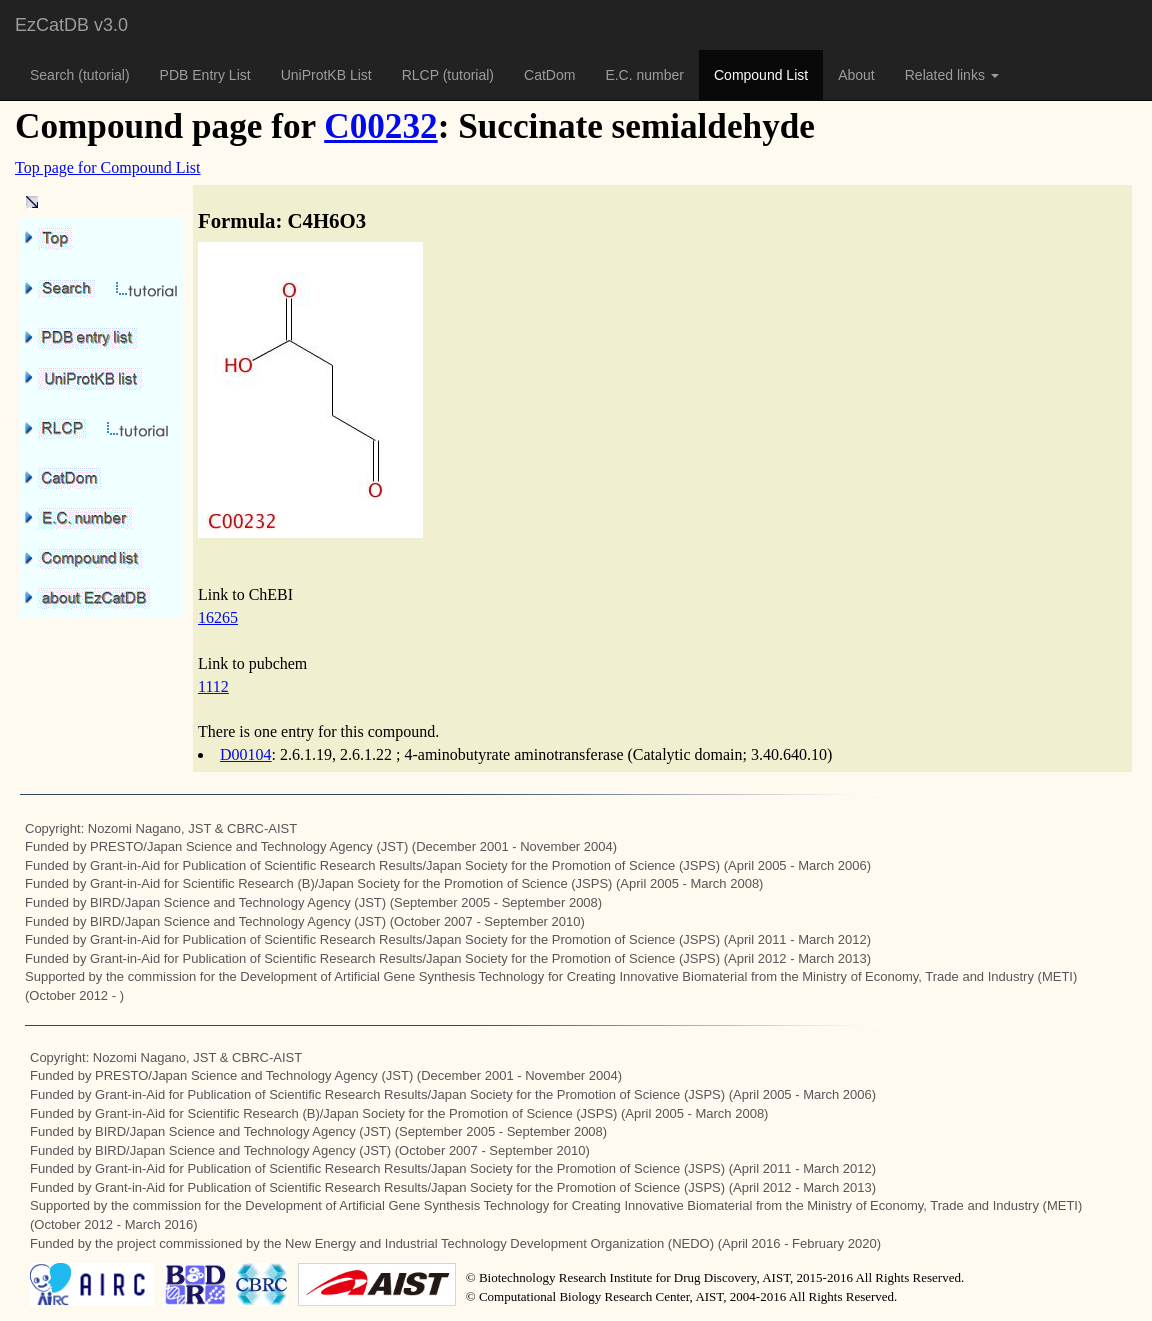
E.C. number (644, 75)
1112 (213, 686)
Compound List (761, 75)
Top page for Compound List (108, 167)
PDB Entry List (205, 75)
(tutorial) (103, 75)
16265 (218, 617)
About (856, 75)
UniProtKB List (326, 75)
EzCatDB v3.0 (71, 25)
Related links (952, 75)
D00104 (246, 754)
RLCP (422, 75)
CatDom (549, 75)
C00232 (380, 126)
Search (54, 75)
